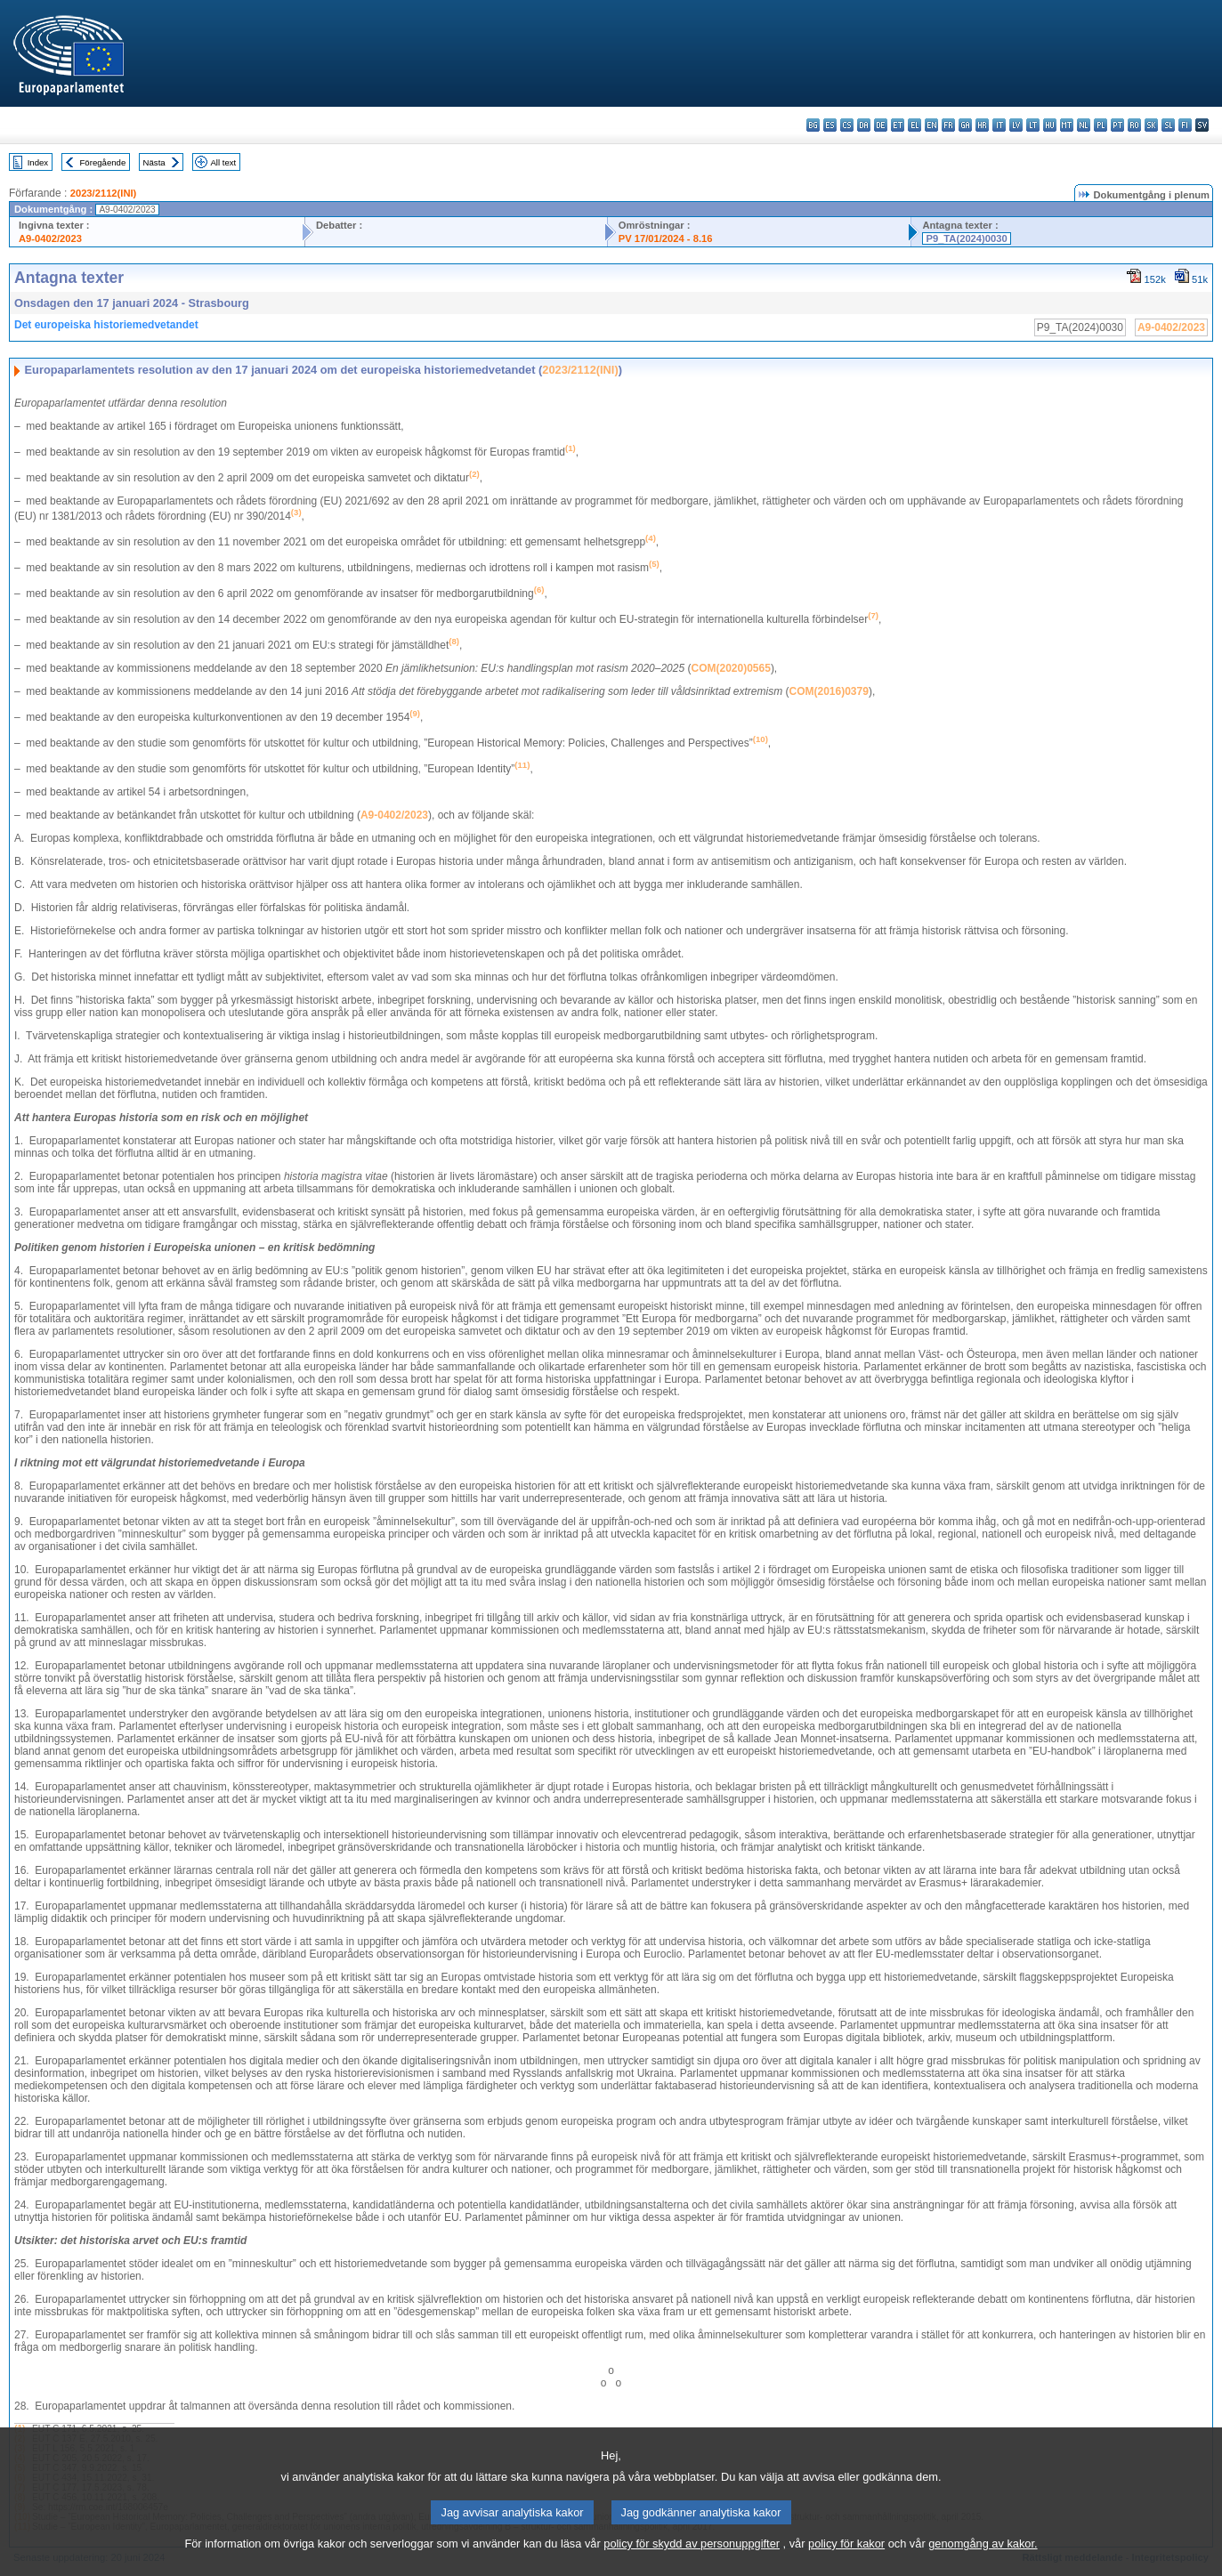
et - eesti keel (897, 125)
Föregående (103, 162)
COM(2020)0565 (730, 668)
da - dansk (863, 125)
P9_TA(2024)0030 (966, 238)
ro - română (1134, 125)
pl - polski (1100, 125)
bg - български (813, 125)
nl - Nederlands (1083, 125)
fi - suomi (1185, 125)
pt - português (1117, 125)
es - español (830, 125)
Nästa (154, 162)
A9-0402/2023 (50, 238)
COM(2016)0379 (829, 691)
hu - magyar (1049, 125)
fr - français (948, 125)
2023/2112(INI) (103, 193)
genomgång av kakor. (982, 2563)
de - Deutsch (880, 125)
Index (38, 162)
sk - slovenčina (1151, 125)
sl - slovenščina (1168, 125)
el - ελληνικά (914, 125)
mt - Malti (1066, 125)
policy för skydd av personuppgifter (691, 2563)
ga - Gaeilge (965, 125)
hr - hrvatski (982, 125)
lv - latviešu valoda (1016, 125)
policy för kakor (846, 2563)
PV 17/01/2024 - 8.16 (666, 238)
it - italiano (999, 125)
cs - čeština (847, 125)
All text (223, 162)
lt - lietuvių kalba (1033, 125)
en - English (931, 125)
